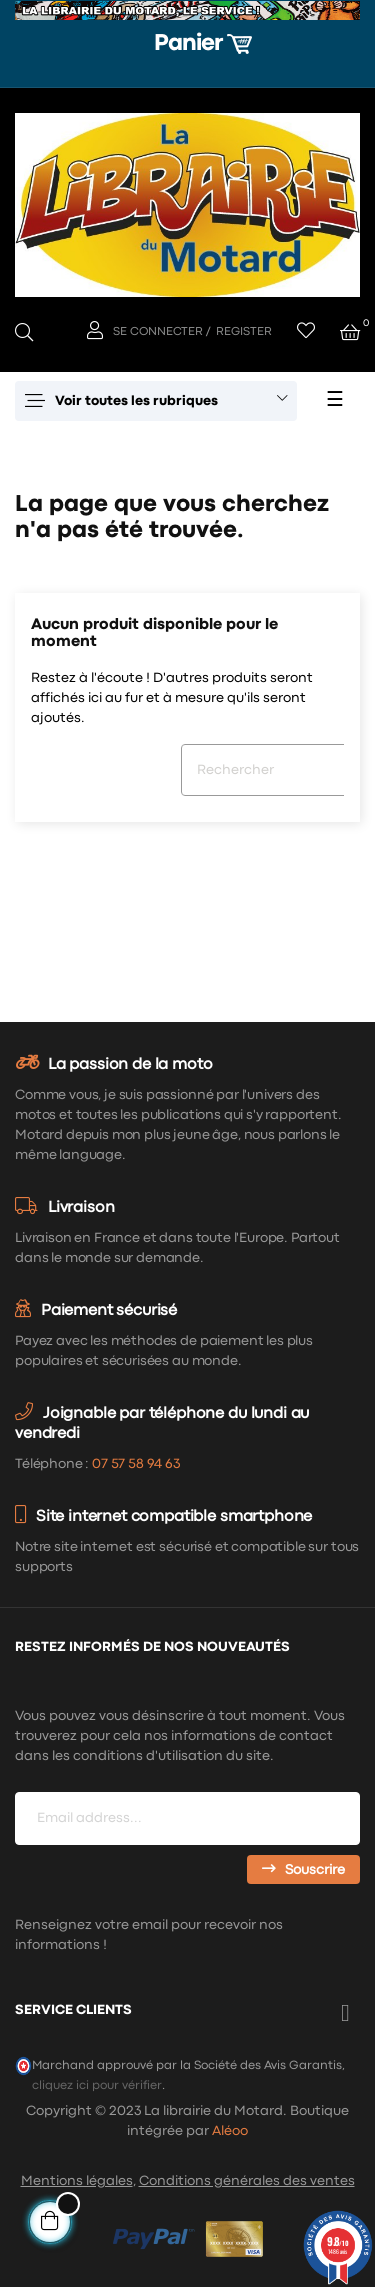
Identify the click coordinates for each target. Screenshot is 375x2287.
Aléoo (230, 2131)
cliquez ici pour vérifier (97, 2085)
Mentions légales (77, 2181)
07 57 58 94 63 (136, 1464)
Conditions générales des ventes (247, 2181)
